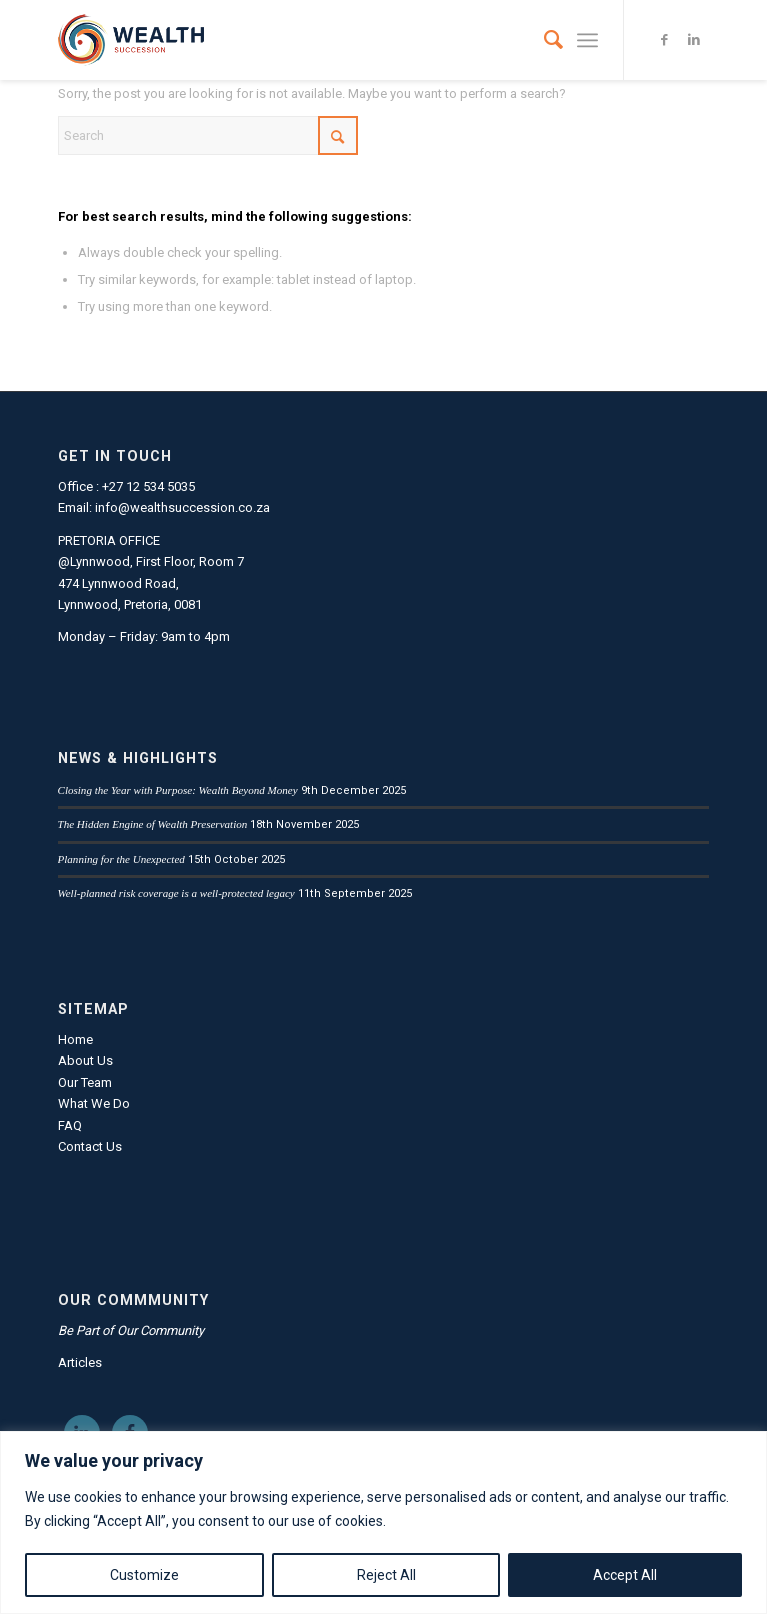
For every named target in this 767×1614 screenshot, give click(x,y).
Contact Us (90, 1146)
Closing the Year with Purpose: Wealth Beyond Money (178, 790)
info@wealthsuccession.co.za (182, 507)
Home (75, 1039)
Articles (80, 1362)
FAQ (70, 1125)
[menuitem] (543, 40)
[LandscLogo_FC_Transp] (319, 40)
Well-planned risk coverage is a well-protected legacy (176, 893)
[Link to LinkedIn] (694, 40)
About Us (85, 1060)
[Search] (543, 40)
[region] (383, 1522)
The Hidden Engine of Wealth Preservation (153, 824)
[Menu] (587, 40)
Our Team (85, 1082)
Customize (144, 1575)
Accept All (625, 1575)
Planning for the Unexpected (121, 859)
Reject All (386, 1575)
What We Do (94, 1103)
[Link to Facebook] (664, 40)
